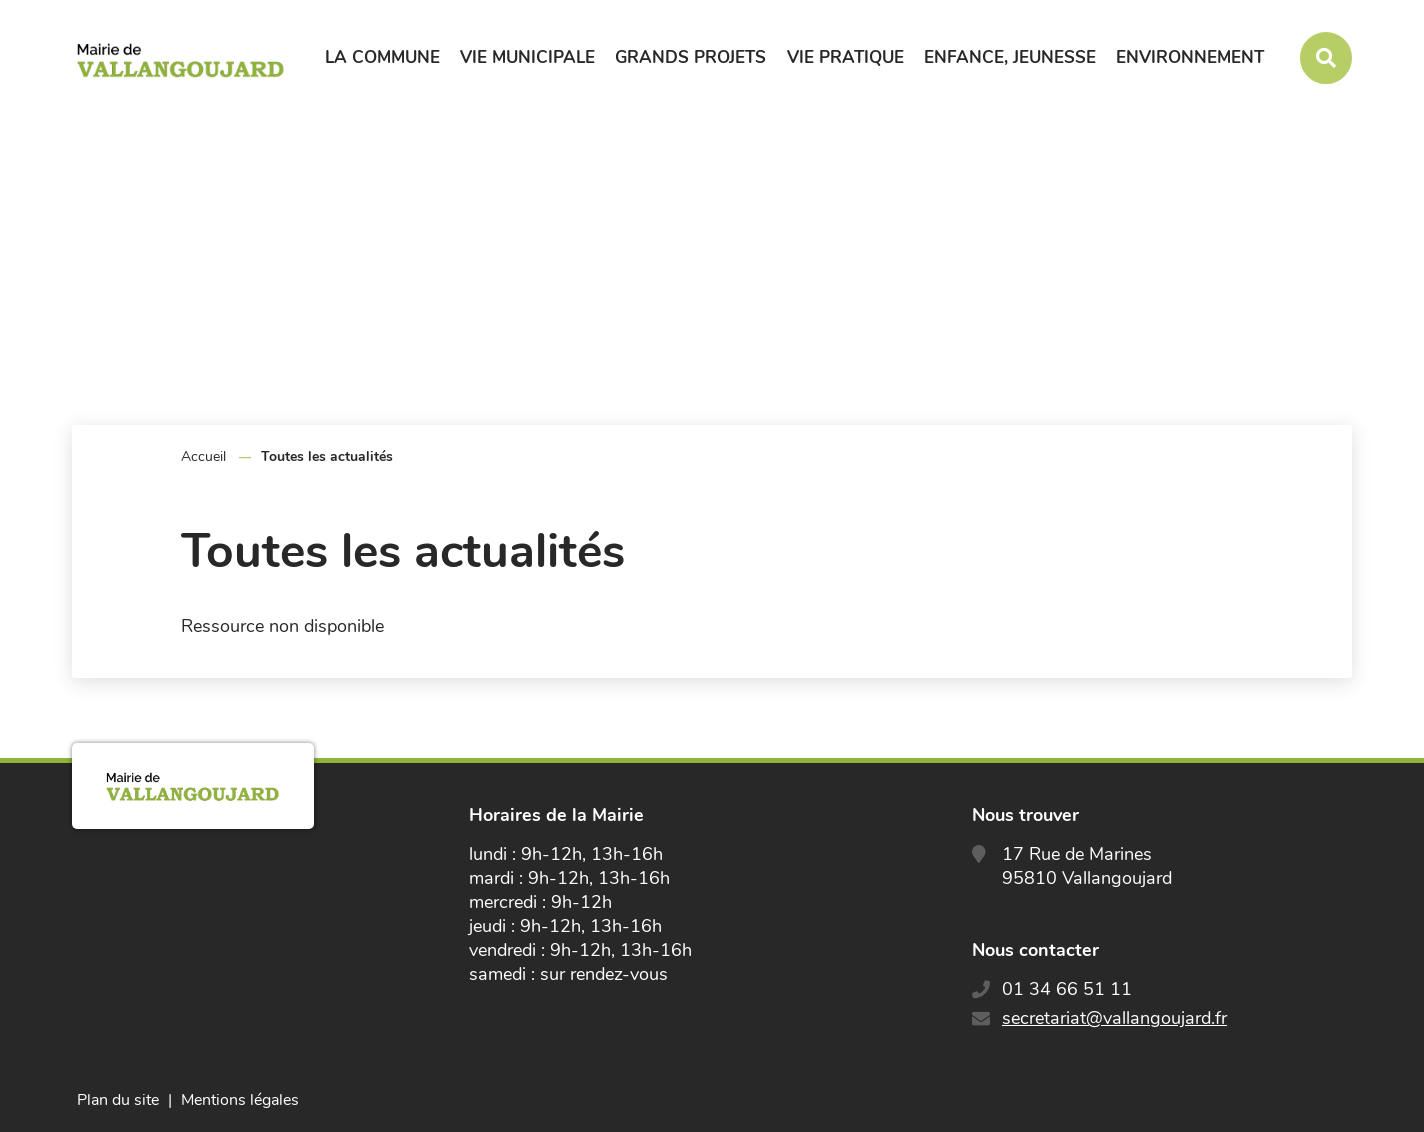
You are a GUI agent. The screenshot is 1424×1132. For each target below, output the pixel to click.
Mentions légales (240, 1100)
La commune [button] (382, 57)
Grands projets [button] (690, 57)
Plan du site (118, 1100)
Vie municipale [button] (527, 57)
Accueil (203, 456)
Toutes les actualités (327, 456)
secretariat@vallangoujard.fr (1114, 1018)
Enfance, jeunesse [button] (1010, 57)
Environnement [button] (1190, 57)
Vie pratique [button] (845, 57)
